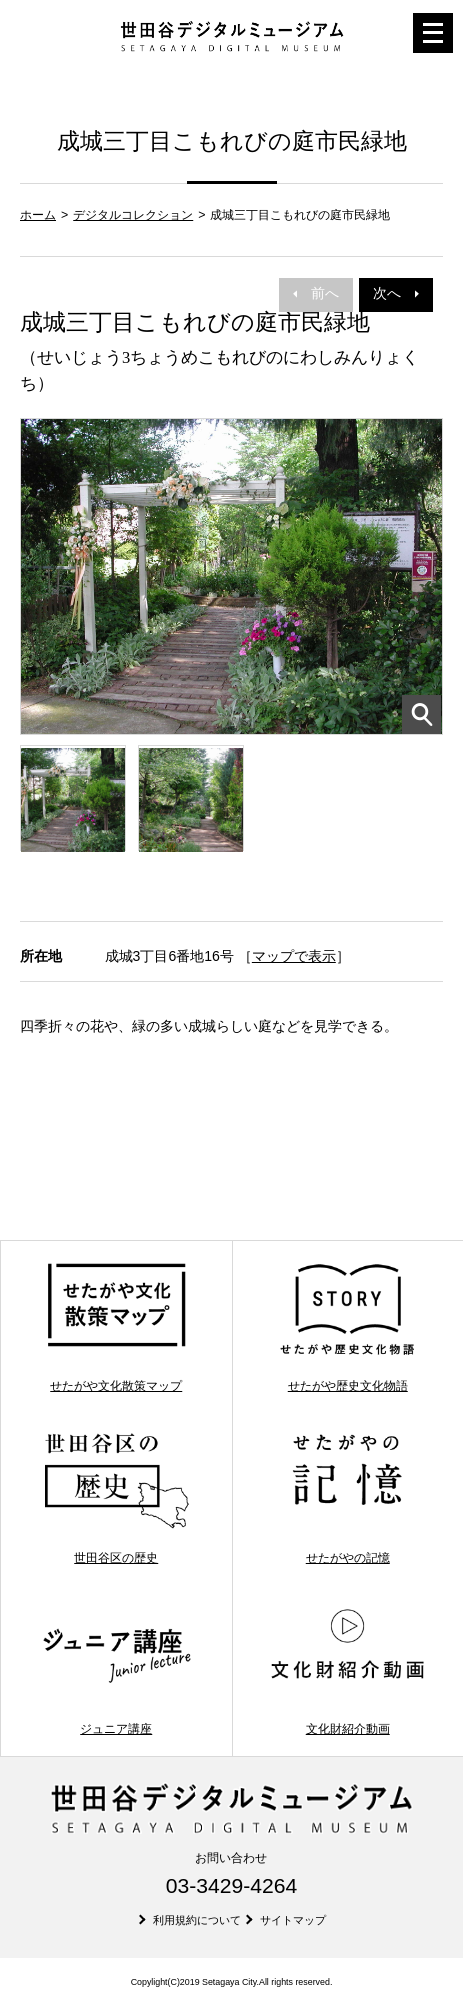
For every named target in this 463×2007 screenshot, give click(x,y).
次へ (396, 293)
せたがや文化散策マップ (116, 1327)
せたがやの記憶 (347, 1498)
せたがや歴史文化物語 (347, 1327)
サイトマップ (293, 1920)
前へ (316, 293)
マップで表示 (294, 956)
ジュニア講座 (116, 1670)
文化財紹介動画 (347, 1670)
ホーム (38, 215)
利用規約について (197, 1920)
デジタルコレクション (133, 215)
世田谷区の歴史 (116, 1498)
